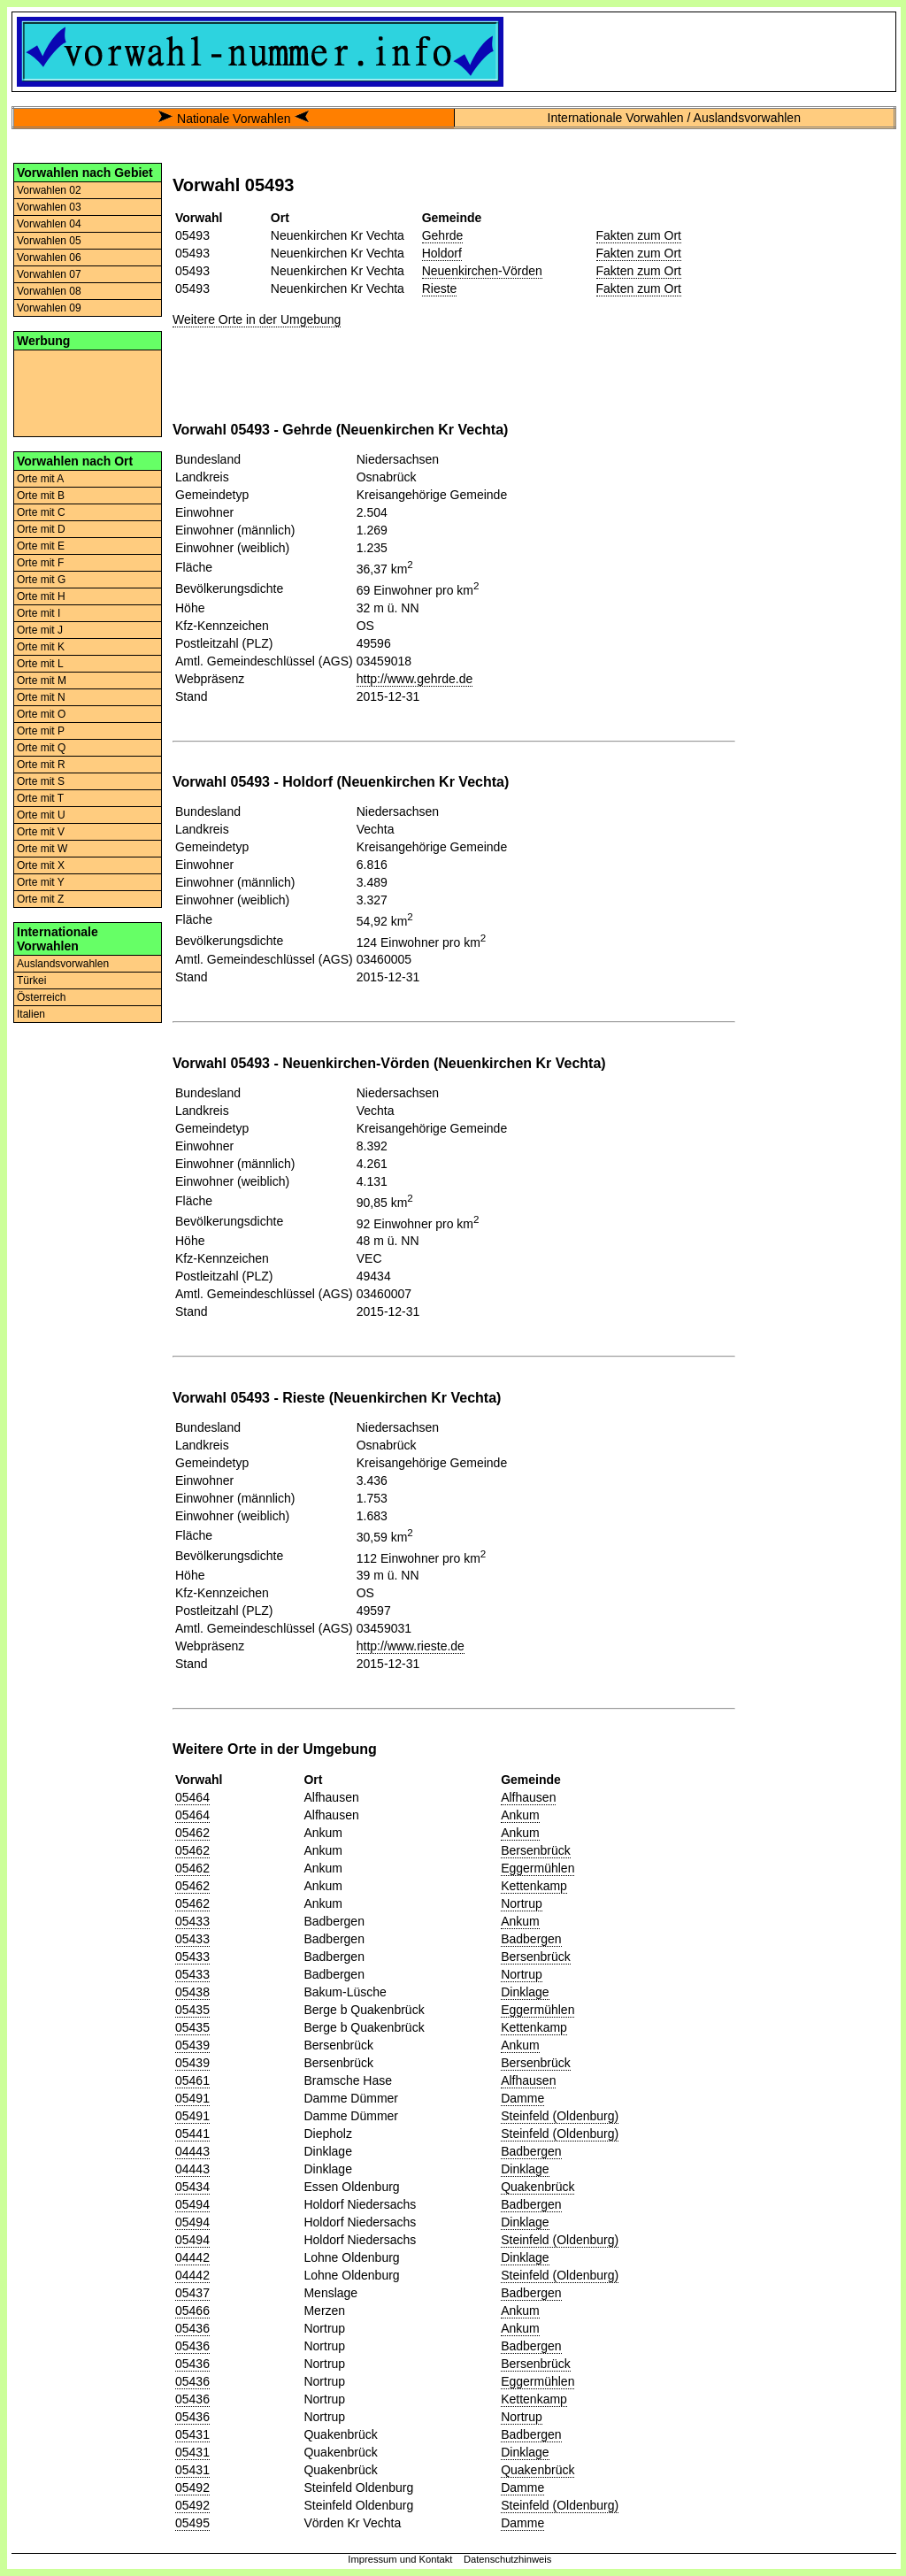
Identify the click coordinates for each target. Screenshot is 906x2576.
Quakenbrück (537, 2187)
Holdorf (442, 253)
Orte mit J (40, 630)
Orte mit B (41, 495)
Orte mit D (41, 529)
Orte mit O (41, 714)
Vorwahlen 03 (49, 207)
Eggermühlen (537, 1868)
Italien (31, 1014)
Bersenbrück (536, 1850)
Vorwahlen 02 (49, 190)
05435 (192, 2010)
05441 (192, 2133)
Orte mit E (41, 546)
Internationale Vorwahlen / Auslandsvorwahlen (674, 118)
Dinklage (525, 1992)
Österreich (41, 997)
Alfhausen (528, 1797)
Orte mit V (41, 832)
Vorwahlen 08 (49, 291)
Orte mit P (41, 731)
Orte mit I (38, 613)
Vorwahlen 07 (49, 274)
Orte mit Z (40, 899)
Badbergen (531, 1939)
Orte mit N (41, 697)
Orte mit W (42, 848)
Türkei (31, 980)
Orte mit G (41, 579)
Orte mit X (41, 865)
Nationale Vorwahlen (233, 118)
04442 (192, 2257)
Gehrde (443, 235)
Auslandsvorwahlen (63, 963)
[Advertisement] (87, 392)
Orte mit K (41, 647)
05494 (192, 2204)
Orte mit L (40, 663)
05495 (192, 2523)
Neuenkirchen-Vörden (482, 271)
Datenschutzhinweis (508, 2559)
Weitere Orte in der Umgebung (257, 319)
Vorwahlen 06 (49, 257)
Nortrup (521, 1903)
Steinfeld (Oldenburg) (559, 2116)
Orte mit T (40, 798)
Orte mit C (41, 512)
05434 (192, 2187)
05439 (192, 2045)
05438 (192, 1992)
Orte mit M (41, 680)
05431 (192, 2434)
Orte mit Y (41, 882)
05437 (192, 2293)
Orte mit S (41, 781)
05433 (192, 1921)
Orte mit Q (41, 748)
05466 (192, 2310)
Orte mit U (41, 815)
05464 (192, 1797)
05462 (192, 1833)
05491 (192, 2098)
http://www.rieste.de (411, 1646)
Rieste (439, 288)
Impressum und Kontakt (400, 2559)
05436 (192, 2328)
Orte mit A (40, 479)
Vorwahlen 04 (49, 224)
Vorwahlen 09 (49, 308)
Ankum (520, 1815)
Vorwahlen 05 (49, 241)
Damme (522, 2098)
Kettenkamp (534, 1886)
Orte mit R (41, 764)
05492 (192, 2487)
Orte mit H (41, 596)
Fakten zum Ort (638, 235)
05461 (192, 2080)
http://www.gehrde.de (415, 679)
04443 (192, 2151)
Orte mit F (40, 563)
